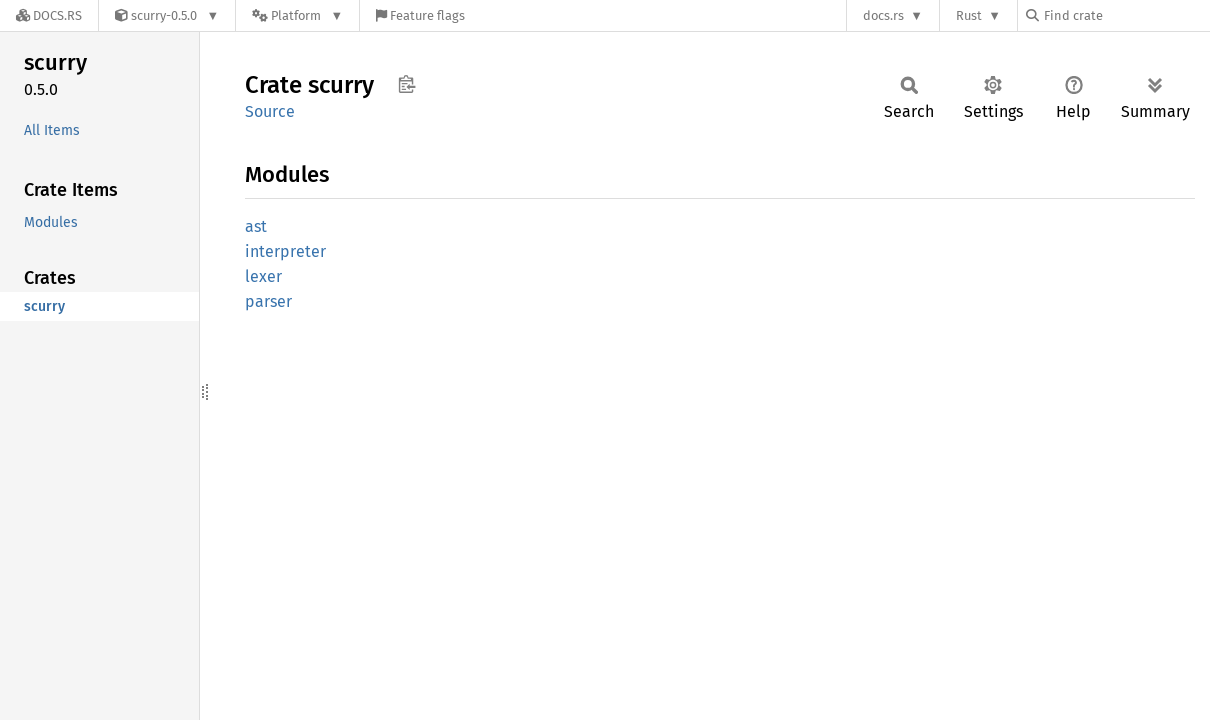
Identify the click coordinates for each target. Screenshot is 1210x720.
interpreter (285, 251)
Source (270, 111)
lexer (263, 276)
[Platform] (297, 15)
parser (268, 301)
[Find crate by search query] (1126, 15)
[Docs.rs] (49, 15)
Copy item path (406, 84)
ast (256, 226)
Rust (969, 15)
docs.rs (883, 15)
